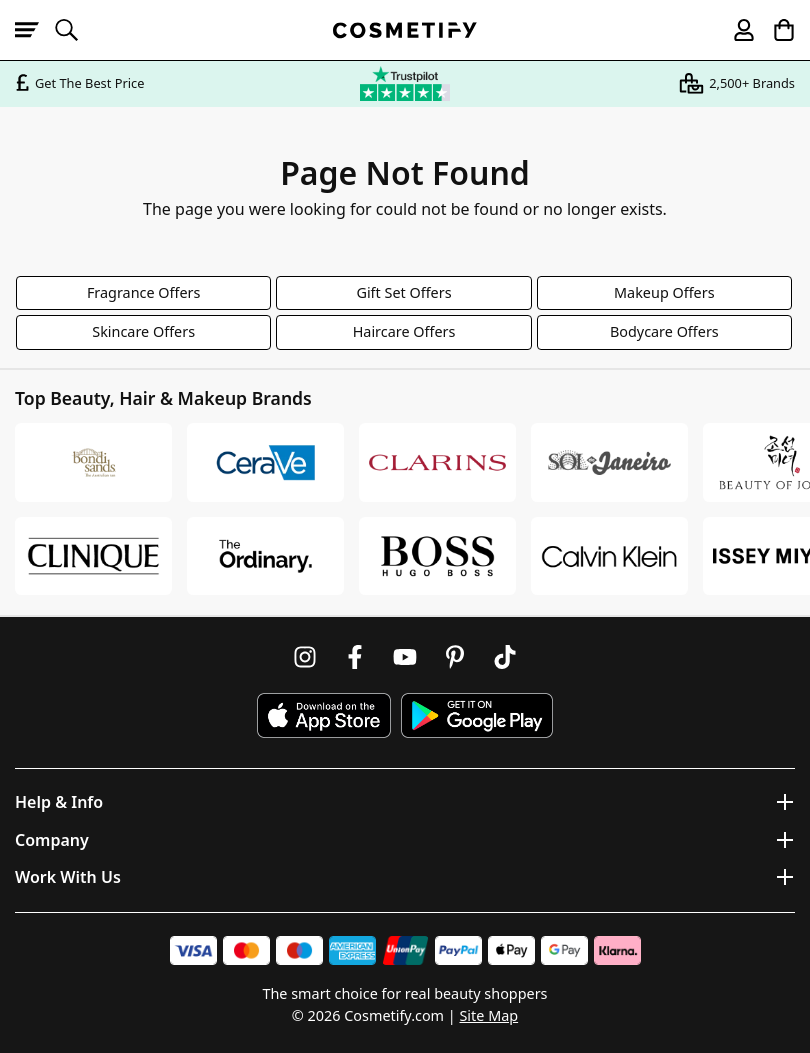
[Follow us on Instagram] (305, 657)
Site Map (488, 1015)
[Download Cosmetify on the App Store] (324, 715)
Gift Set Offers (403, 292)
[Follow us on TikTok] (505, 657)
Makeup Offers (664, 292)
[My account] (735, 30)
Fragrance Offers (144, 292)
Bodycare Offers (664, 331)
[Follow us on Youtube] (405, 657)
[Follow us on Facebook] (355, 657)
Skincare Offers (143, 331)
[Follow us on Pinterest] (455, 657)
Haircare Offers (404, 331)
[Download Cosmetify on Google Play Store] (477, 715)
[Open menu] (35, 30)
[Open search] (75, 30)
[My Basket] (775, 30)
